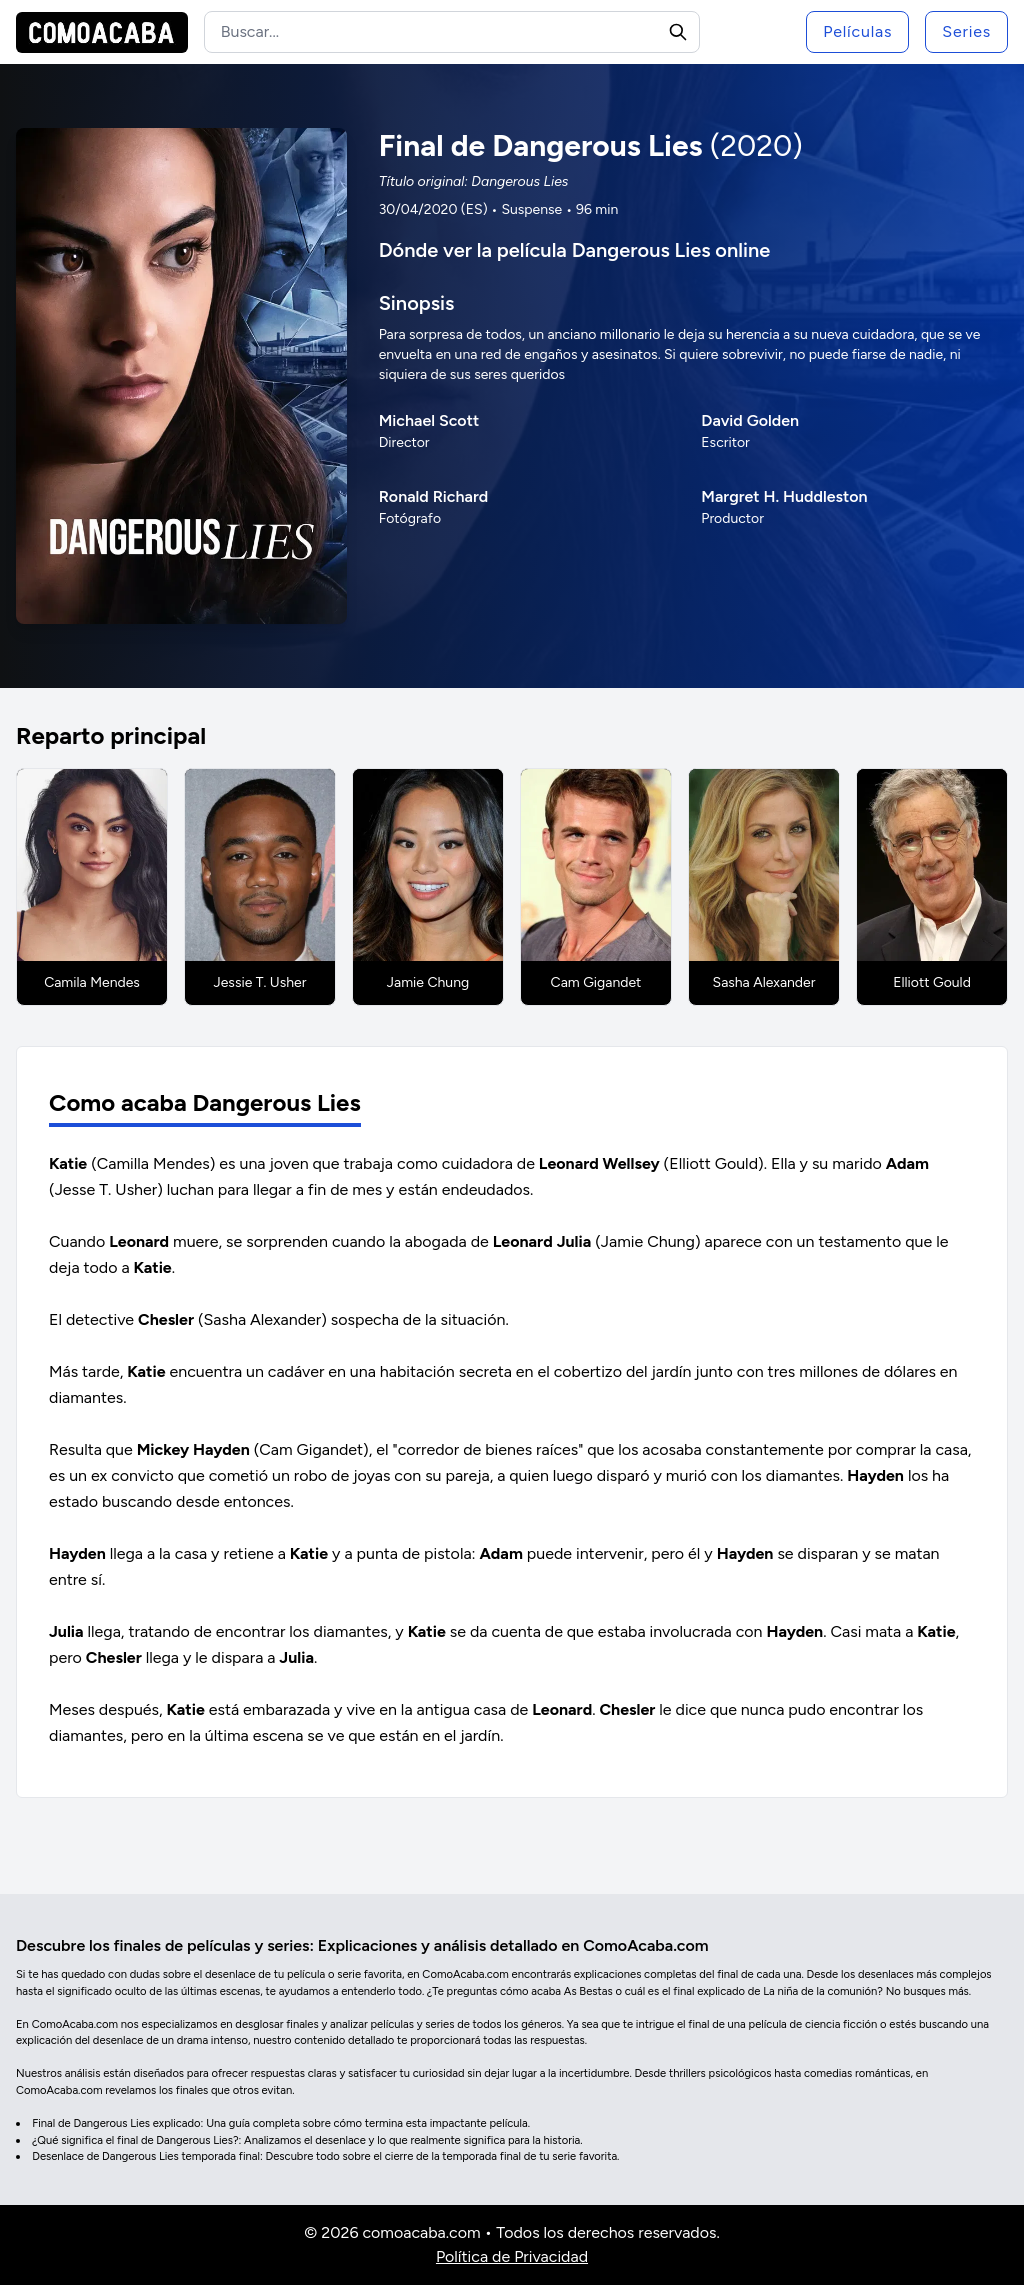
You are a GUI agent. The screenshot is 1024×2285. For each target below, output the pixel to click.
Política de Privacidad (512, 2256)
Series (966, 31)
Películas (857, 31)
